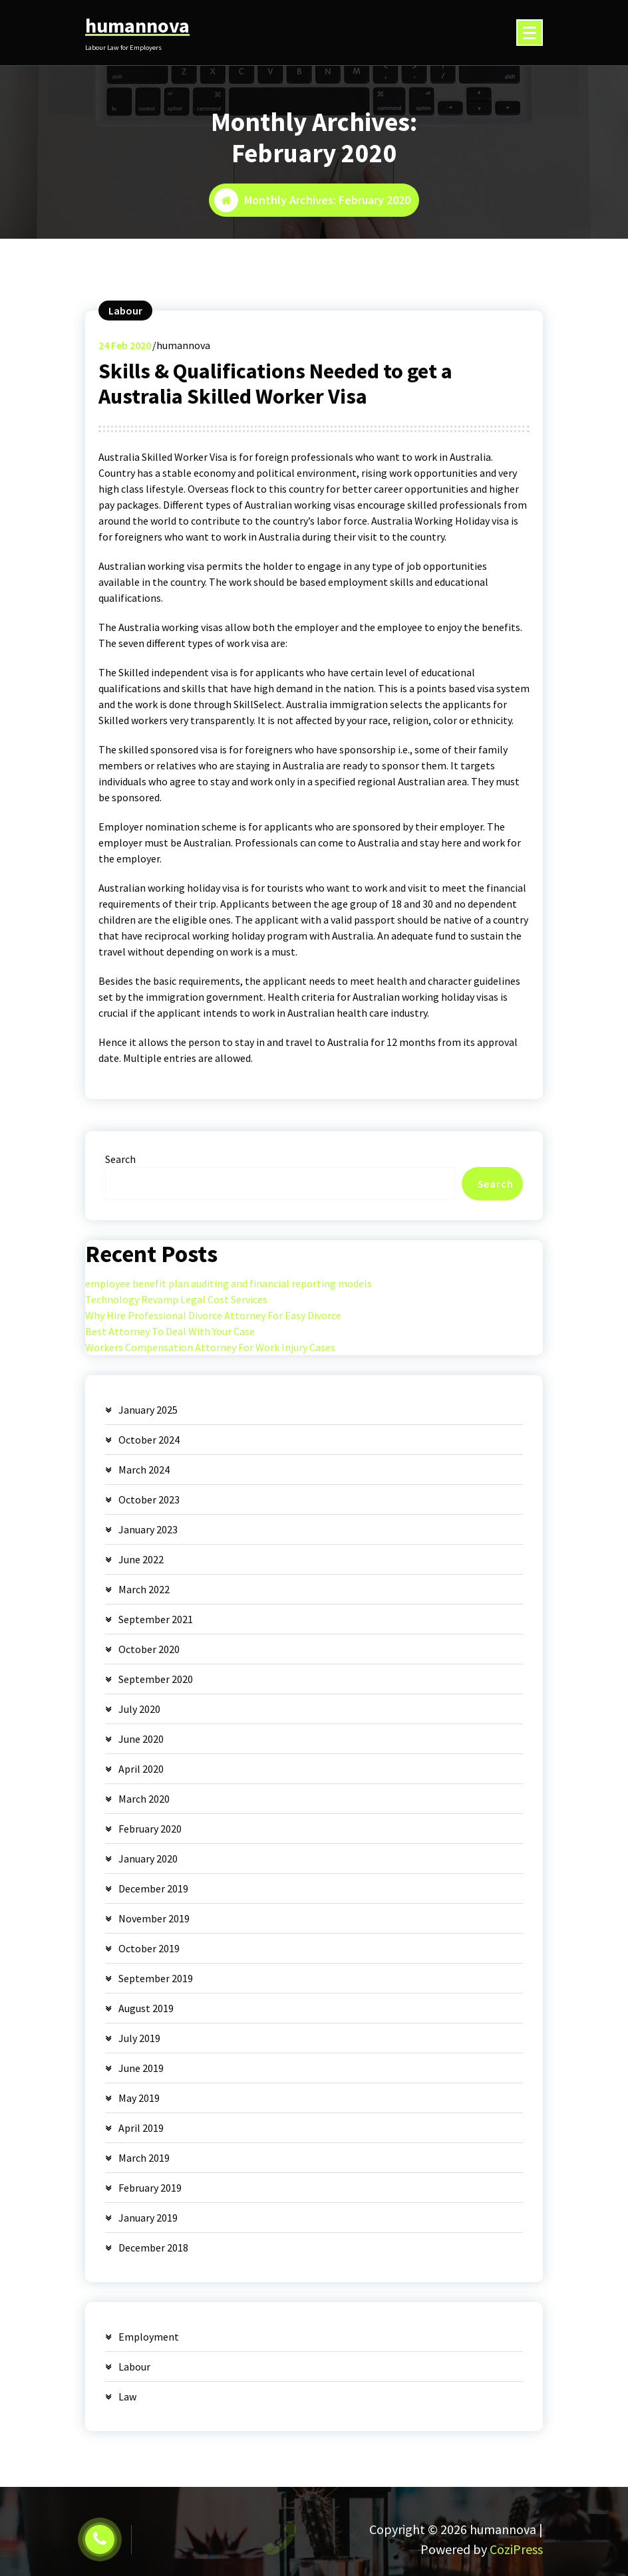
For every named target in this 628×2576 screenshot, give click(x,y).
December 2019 (153, 1888)
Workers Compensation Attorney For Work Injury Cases (210, 1347)
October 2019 (149, 1948)
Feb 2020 (124, 345)
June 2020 (141, 1738)
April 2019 (141, 2127)
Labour (125, 310)
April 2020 (141, 1768)
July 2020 (139, 1709)
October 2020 (149, 1649)
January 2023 (148, 1529)
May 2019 (139, 2098)
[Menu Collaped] (529, 32)
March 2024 (144, 1469)
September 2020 (155, 1679)
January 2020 (148, 1858)
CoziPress (516, 2549)
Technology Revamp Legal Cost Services (176, 1299)
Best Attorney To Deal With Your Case (170, 1331)
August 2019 (146, 2008)
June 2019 (141, 2068)
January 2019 (148, 2217)
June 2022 (141, 1559)
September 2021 (155, 1619)
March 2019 (144, 2157)
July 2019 (139, 2038)
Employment (148, 2336)
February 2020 (150, 1828)
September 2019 (155, 1978)
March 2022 (144, 1589)
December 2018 (153, 2247)
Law (127, 2396)
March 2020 (144, 1798)
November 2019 (154, 1918)
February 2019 (150, 2187)
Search (120, 1159)
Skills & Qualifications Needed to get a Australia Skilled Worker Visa (275, 384)
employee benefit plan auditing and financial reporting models (228, 1283)
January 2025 (148, 1409)
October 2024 (149, 1439)
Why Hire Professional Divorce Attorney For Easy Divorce (213, 1315)
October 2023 (149, 1499)
